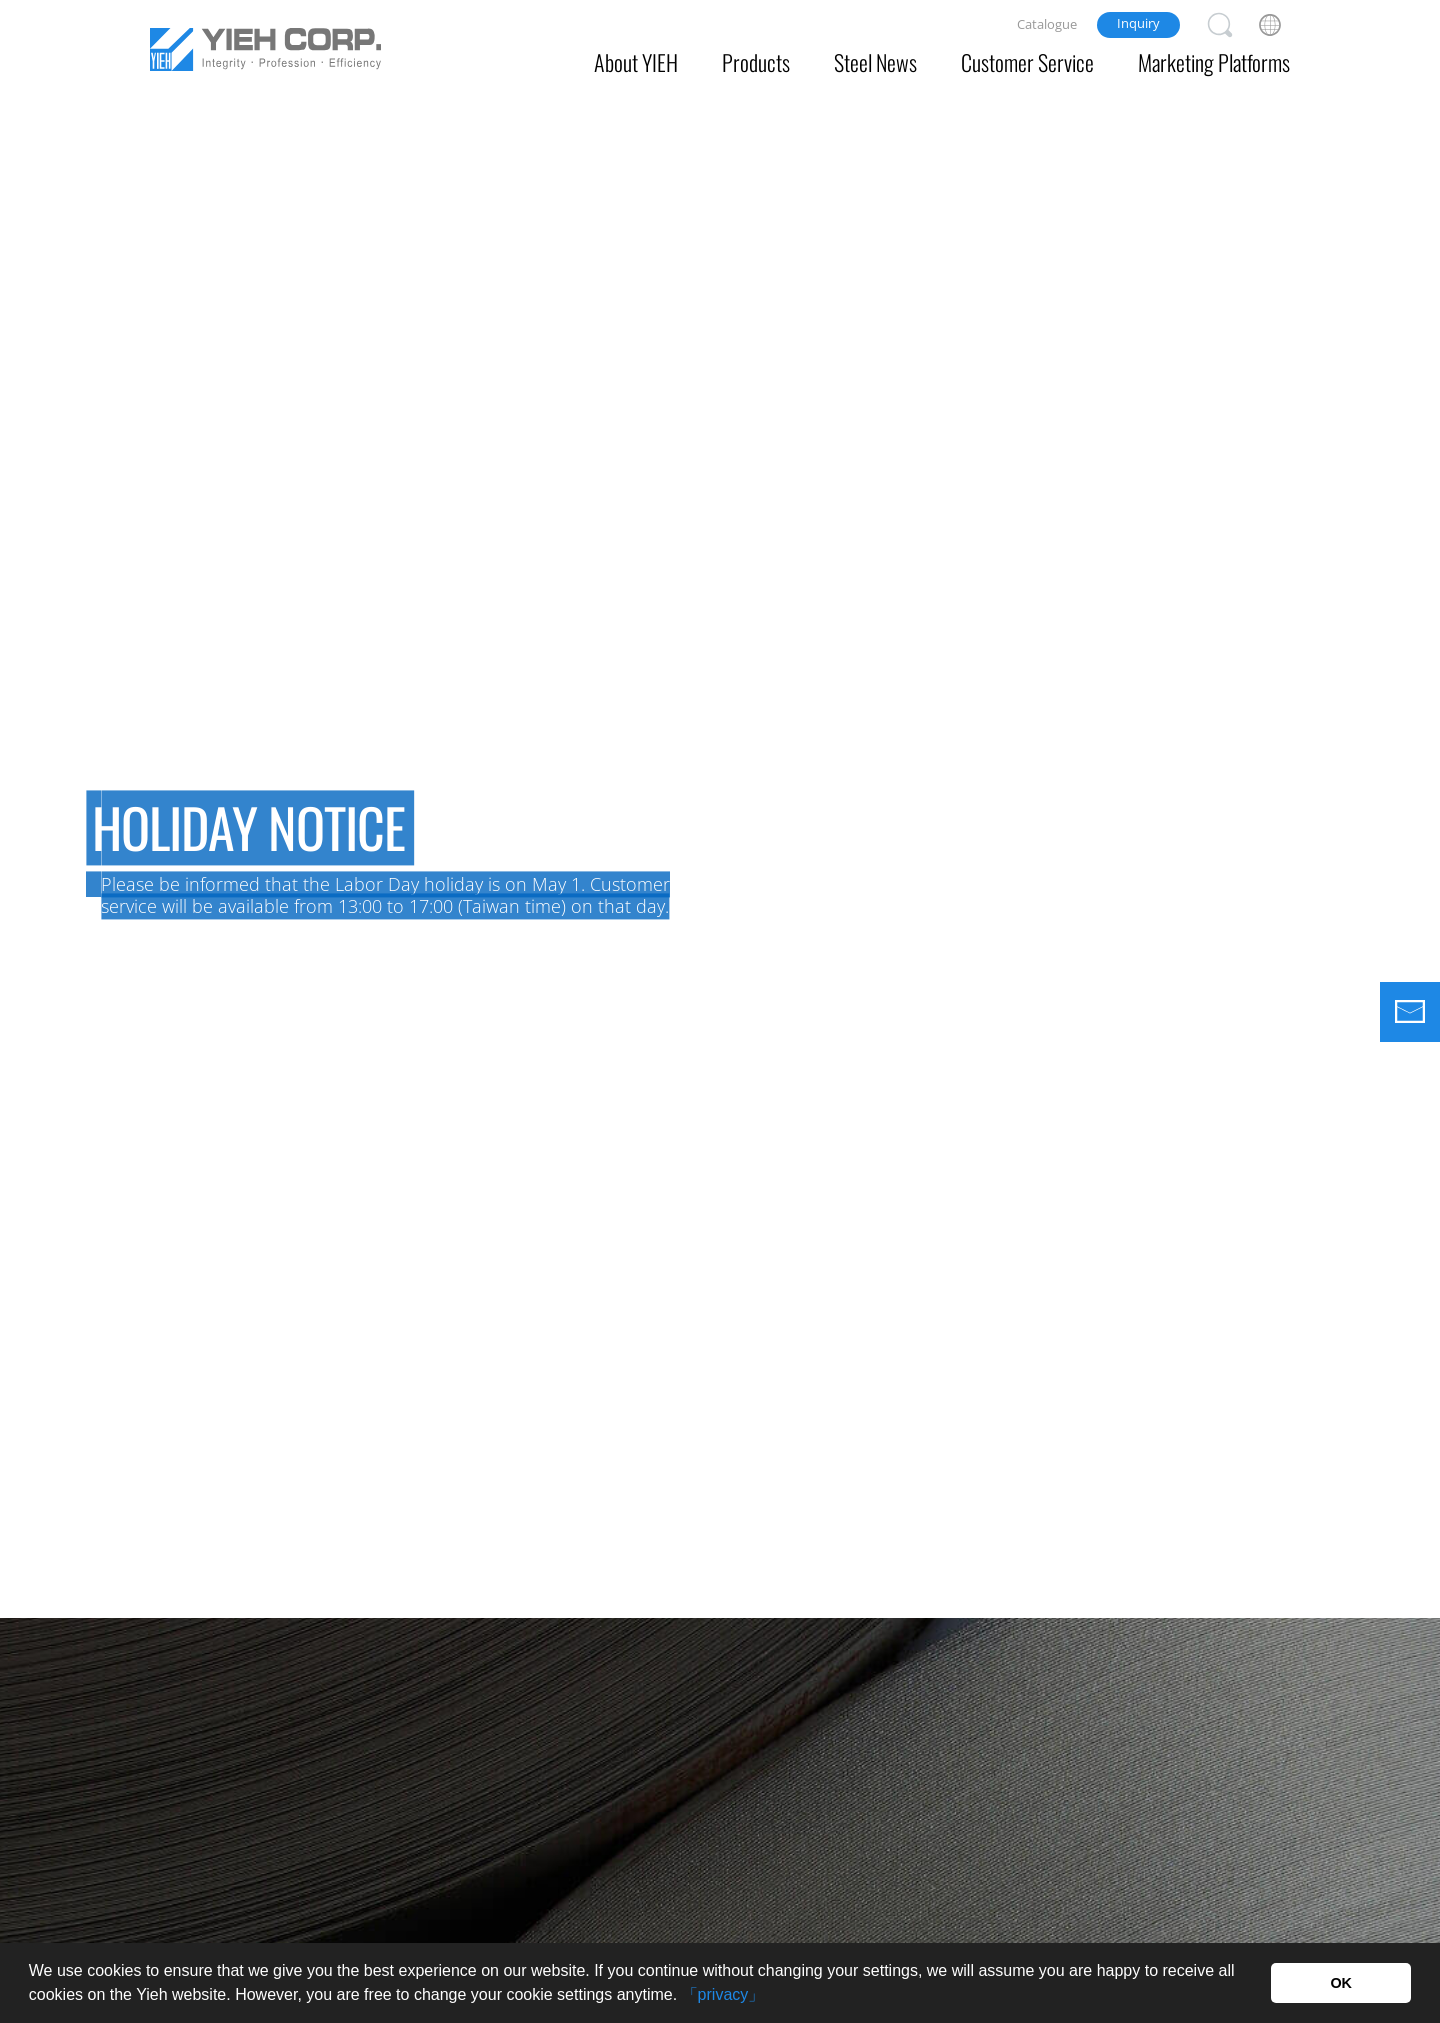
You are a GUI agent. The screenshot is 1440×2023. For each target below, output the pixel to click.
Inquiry (1138, 23)
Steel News (875, 62)
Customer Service (1027, 62)
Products (756, 62)
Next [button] (1415, 859)
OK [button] (1341, 1983)
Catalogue (1047, 24)
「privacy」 (723, 1994)
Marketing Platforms (1214, 62)
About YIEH (636, 62)
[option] (720, 809)
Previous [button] (25, 859)
